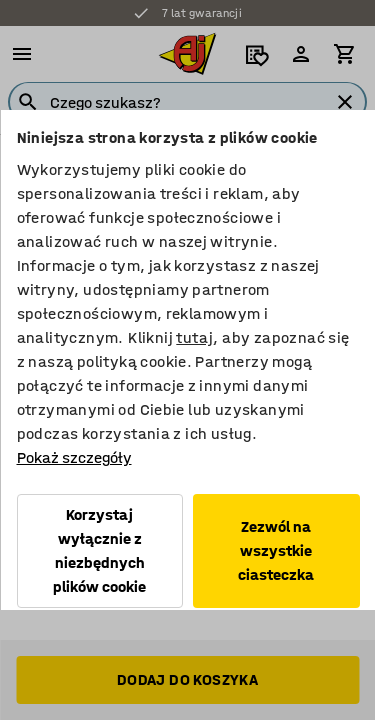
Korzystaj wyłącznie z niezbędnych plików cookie (99, 550)
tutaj (194, 337)
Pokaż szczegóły (73, 457)
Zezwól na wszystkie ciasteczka (276, 550)
